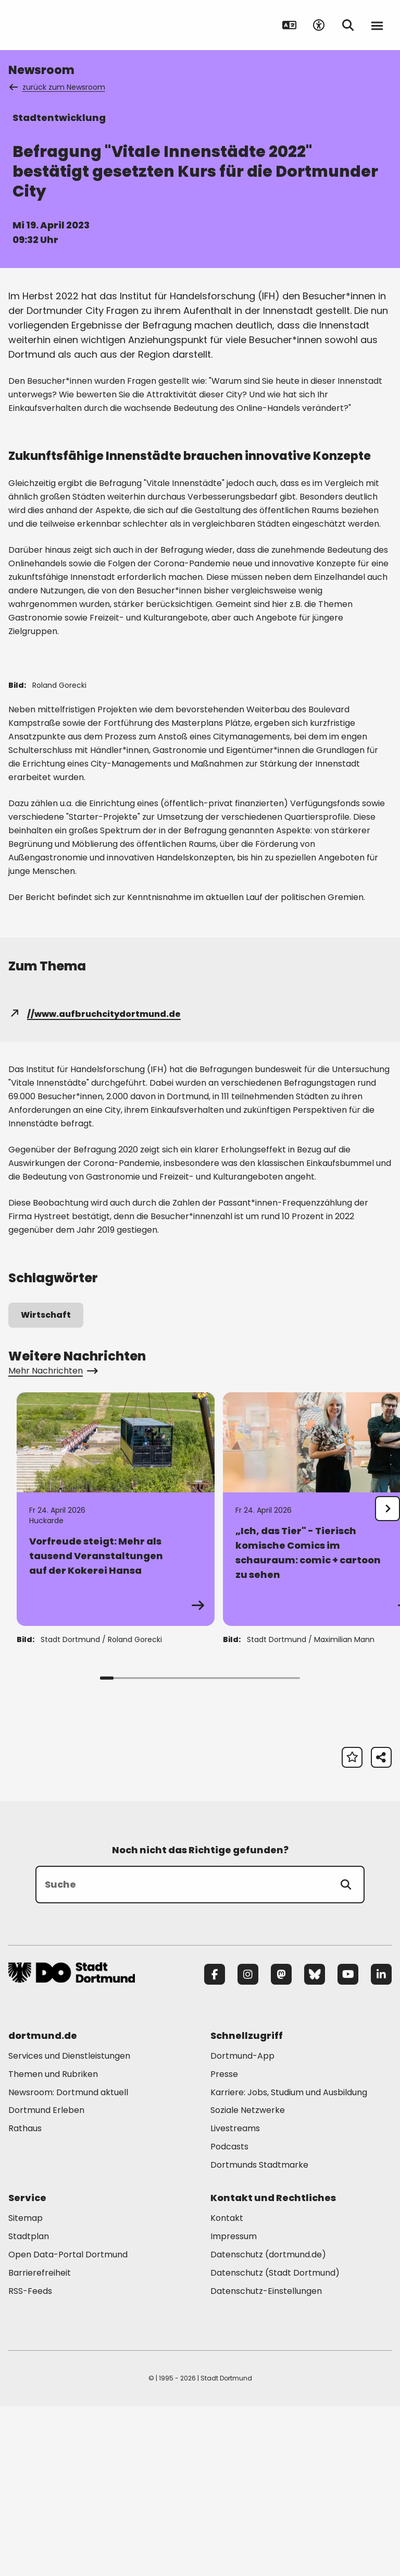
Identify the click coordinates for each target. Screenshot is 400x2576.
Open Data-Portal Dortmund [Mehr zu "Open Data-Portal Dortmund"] (68, 2424)
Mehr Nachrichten (52, 1540)
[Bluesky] (314, 2144)
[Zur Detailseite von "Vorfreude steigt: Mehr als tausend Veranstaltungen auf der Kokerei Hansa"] (116, 1678)
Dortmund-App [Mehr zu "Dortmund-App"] (242, 2225)
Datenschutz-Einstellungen (266, 2461)
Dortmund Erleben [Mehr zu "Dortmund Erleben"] (46, 2280)
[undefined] (387, 1678)
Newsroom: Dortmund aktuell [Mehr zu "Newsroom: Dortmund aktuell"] (68, 2262)
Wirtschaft (46, 1484)
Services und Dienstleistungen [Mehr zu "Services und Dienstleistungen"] (69, 2225)
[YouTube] (348, 2144)
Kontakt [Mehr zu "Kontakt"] (226, 2388)
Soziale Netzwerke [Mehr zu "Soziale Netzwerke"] (247, 2280)
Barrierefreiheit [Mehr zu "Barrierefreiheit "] (39, 2442)
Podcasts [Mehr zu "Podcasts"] (229, 2316)
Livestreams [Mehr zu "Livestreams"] (235, 2298)
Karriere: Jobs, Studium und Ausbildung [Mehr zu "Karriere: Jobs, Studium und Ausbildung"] (288, 2262)
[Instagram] (248, 2144)
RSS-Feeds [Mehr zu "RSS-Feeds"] (30, 2460)
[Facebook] (214, 2144)
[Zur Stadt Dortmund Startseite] (73, 25)
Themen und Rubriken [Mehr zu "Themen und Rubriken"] (53, 2244)
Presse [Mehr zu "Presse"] (224, 2244)
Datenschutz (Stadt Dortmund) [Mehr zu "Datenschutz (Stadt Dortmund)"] (275, 2442)
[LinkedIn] (381, 2144)
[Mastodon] (281, 2144)
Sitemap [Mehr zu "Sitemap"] (25, 2388)
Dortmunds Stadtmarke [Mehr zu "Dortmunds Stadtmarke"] (259, 2334)
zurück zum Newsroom (57, 87)
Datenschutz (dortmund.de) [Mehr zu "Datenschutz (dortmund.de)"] (268, 2424)
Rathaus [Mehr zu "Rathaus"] (25, 2298)
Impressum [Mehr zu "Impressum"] (233, 2406)
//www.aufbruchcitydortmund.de (94, 1183)
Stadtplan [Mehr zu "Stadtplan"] (28, 2406)
